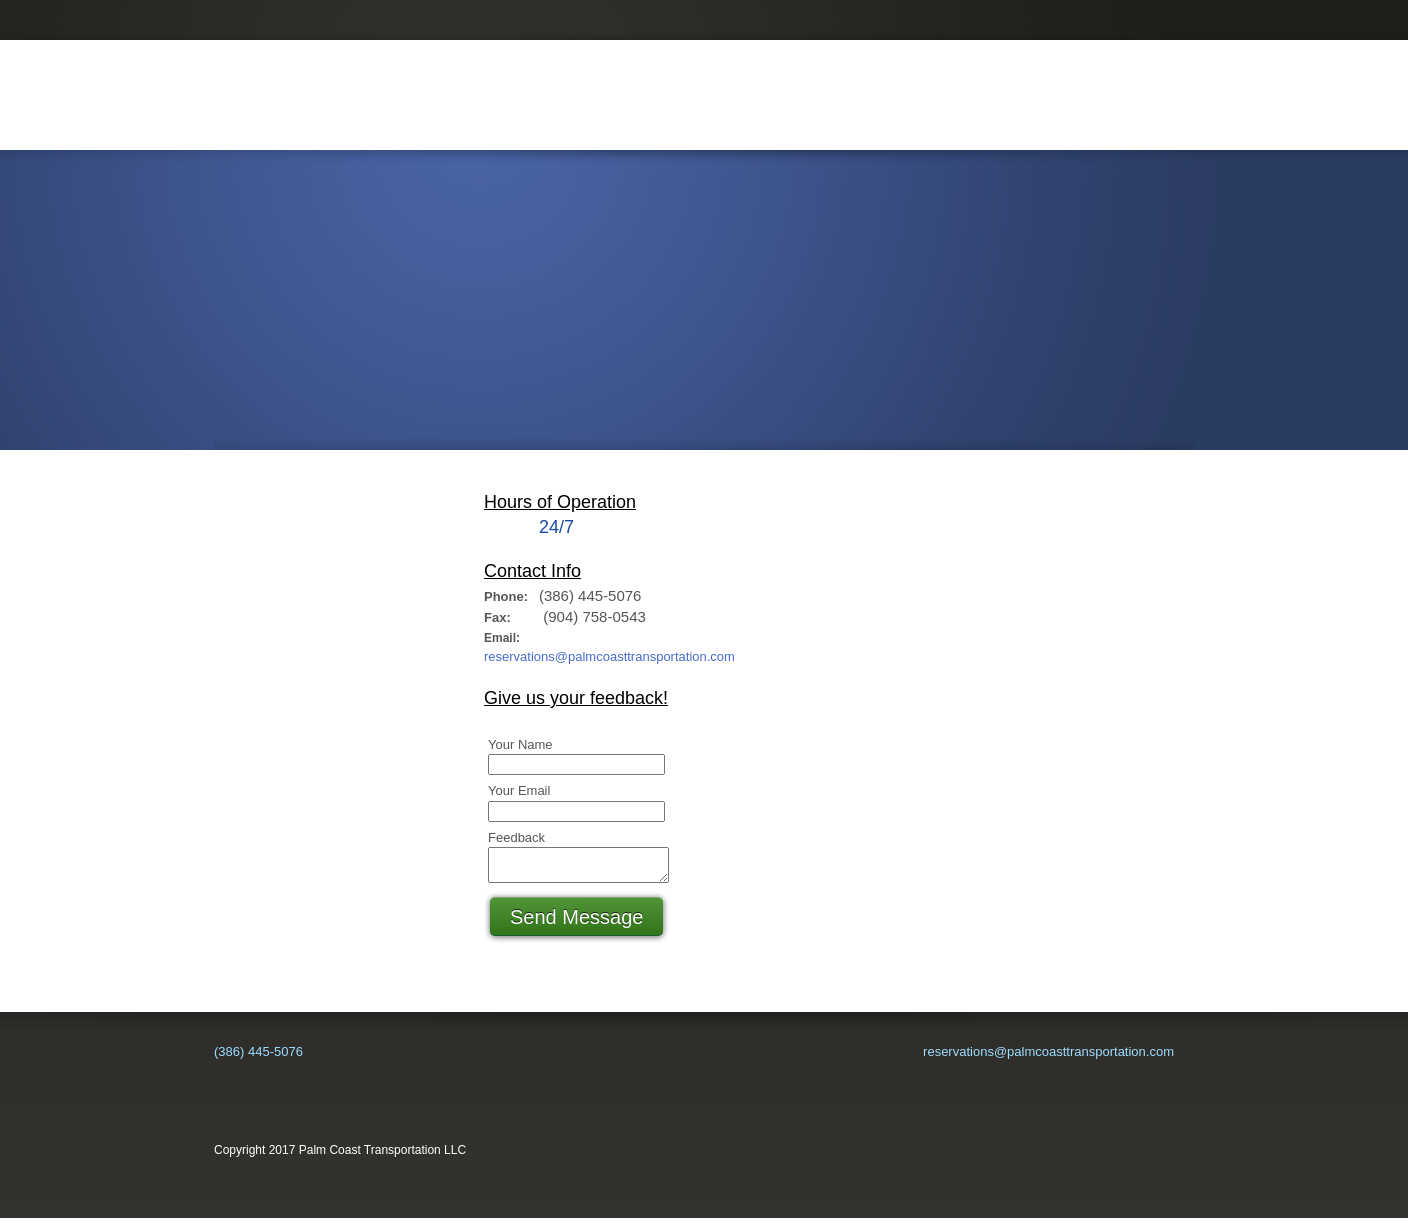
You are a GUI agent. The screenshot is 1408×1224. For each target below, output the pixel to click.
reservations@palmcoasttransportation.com (609, 656)
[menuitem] (401, 124)
